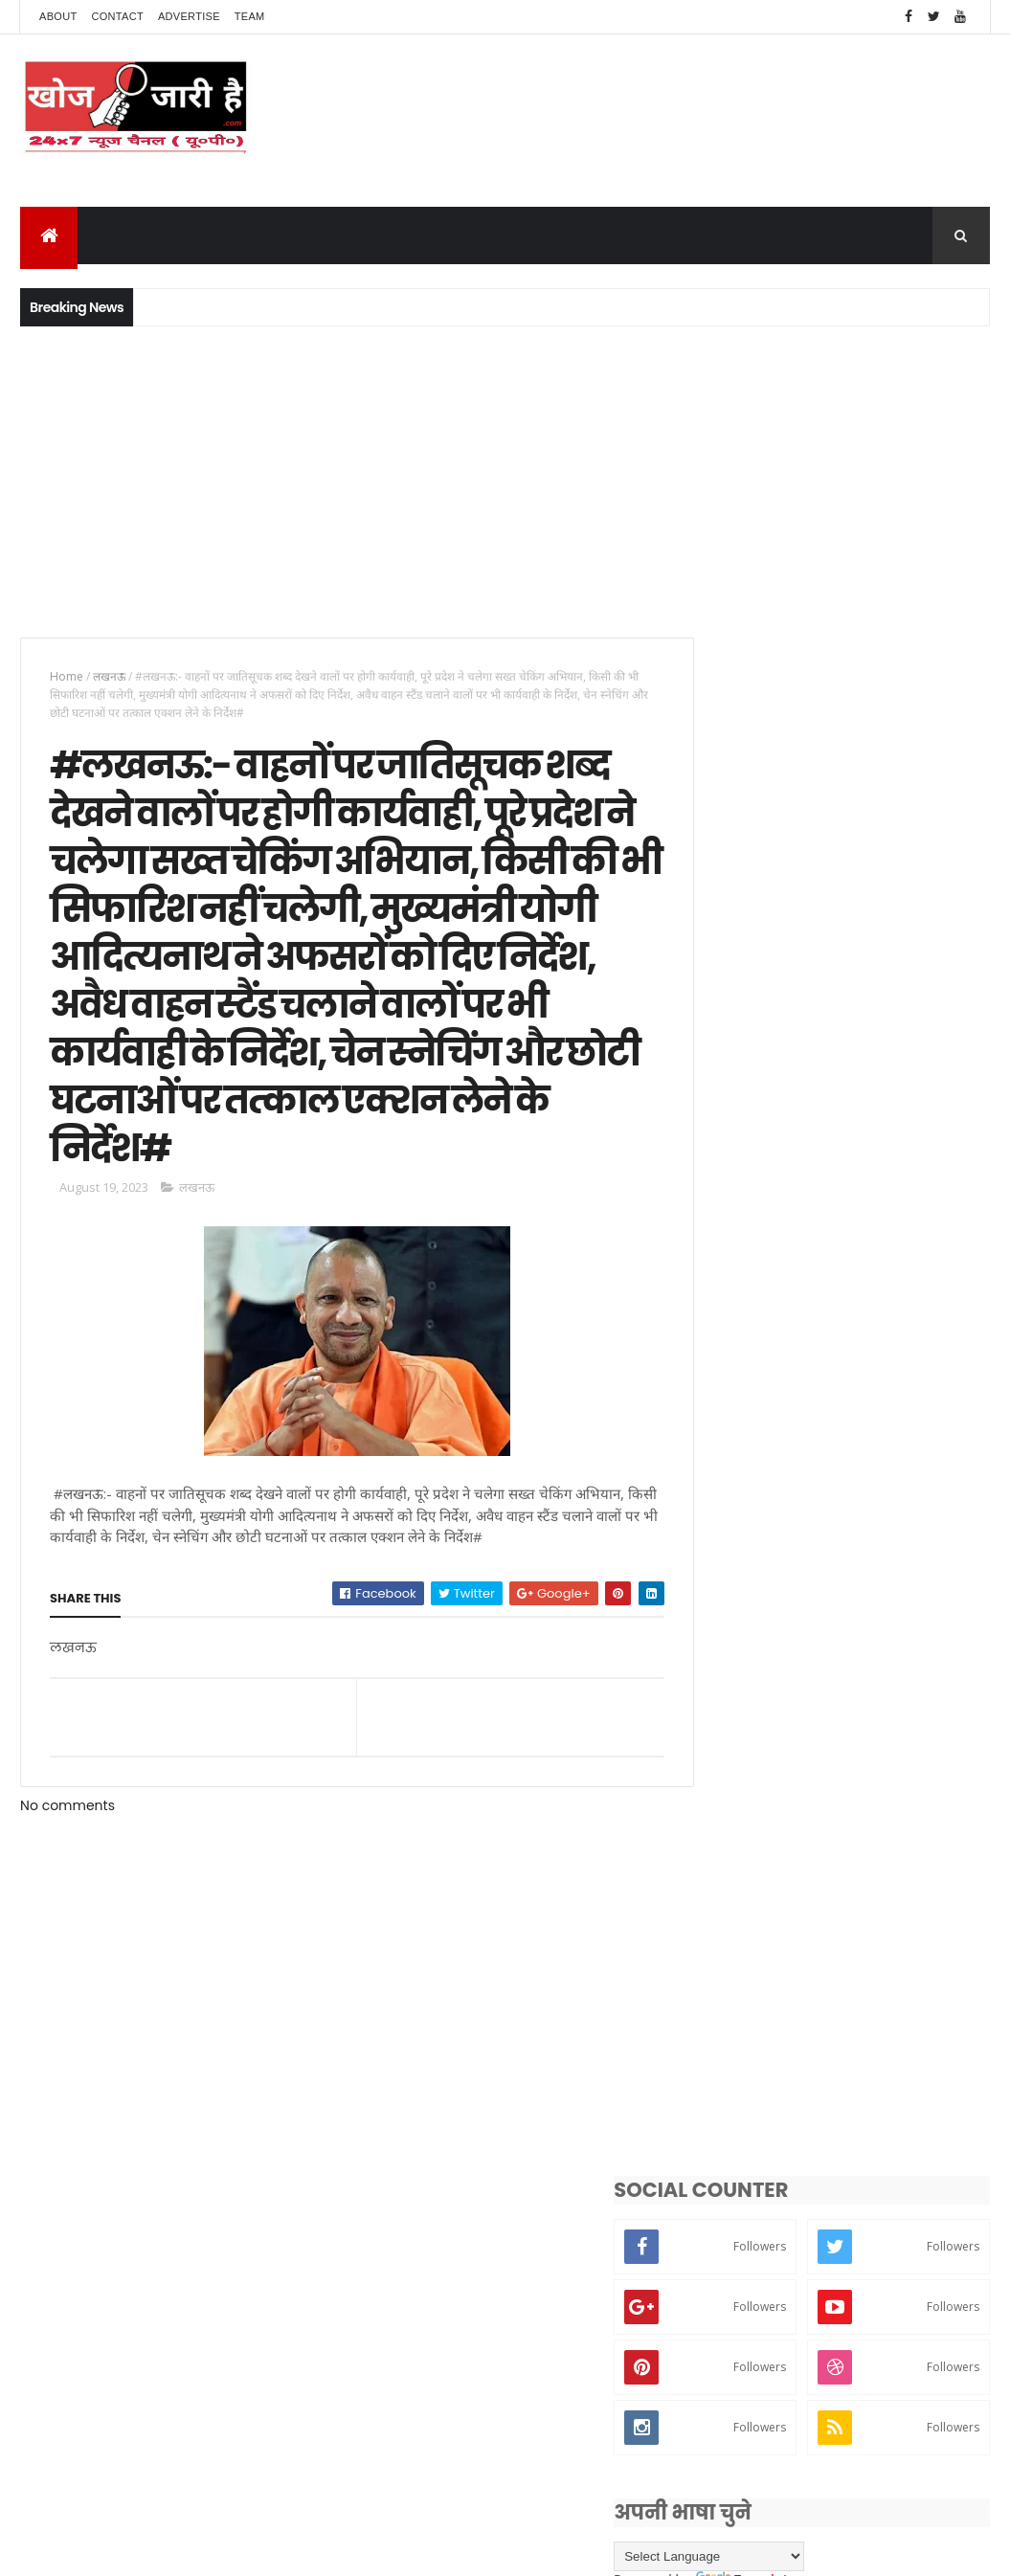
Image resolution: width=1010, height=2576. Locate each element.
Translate (821, 1282)
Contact (118, 16)
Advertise (189, 16)
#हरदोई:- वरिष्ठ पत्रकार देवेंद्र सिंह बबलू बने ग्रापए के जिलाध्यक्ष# (867, 1565)
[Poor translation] (70, 2295)
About (58, 16)
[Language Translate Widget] (784, 1259)
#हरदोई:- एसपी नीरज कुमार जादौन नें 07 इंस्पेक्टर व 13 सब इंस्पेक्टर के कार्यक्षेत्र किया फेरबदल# (881, 1383)
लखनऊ (109, 676)
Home (66, 676)
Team (250, 16)
